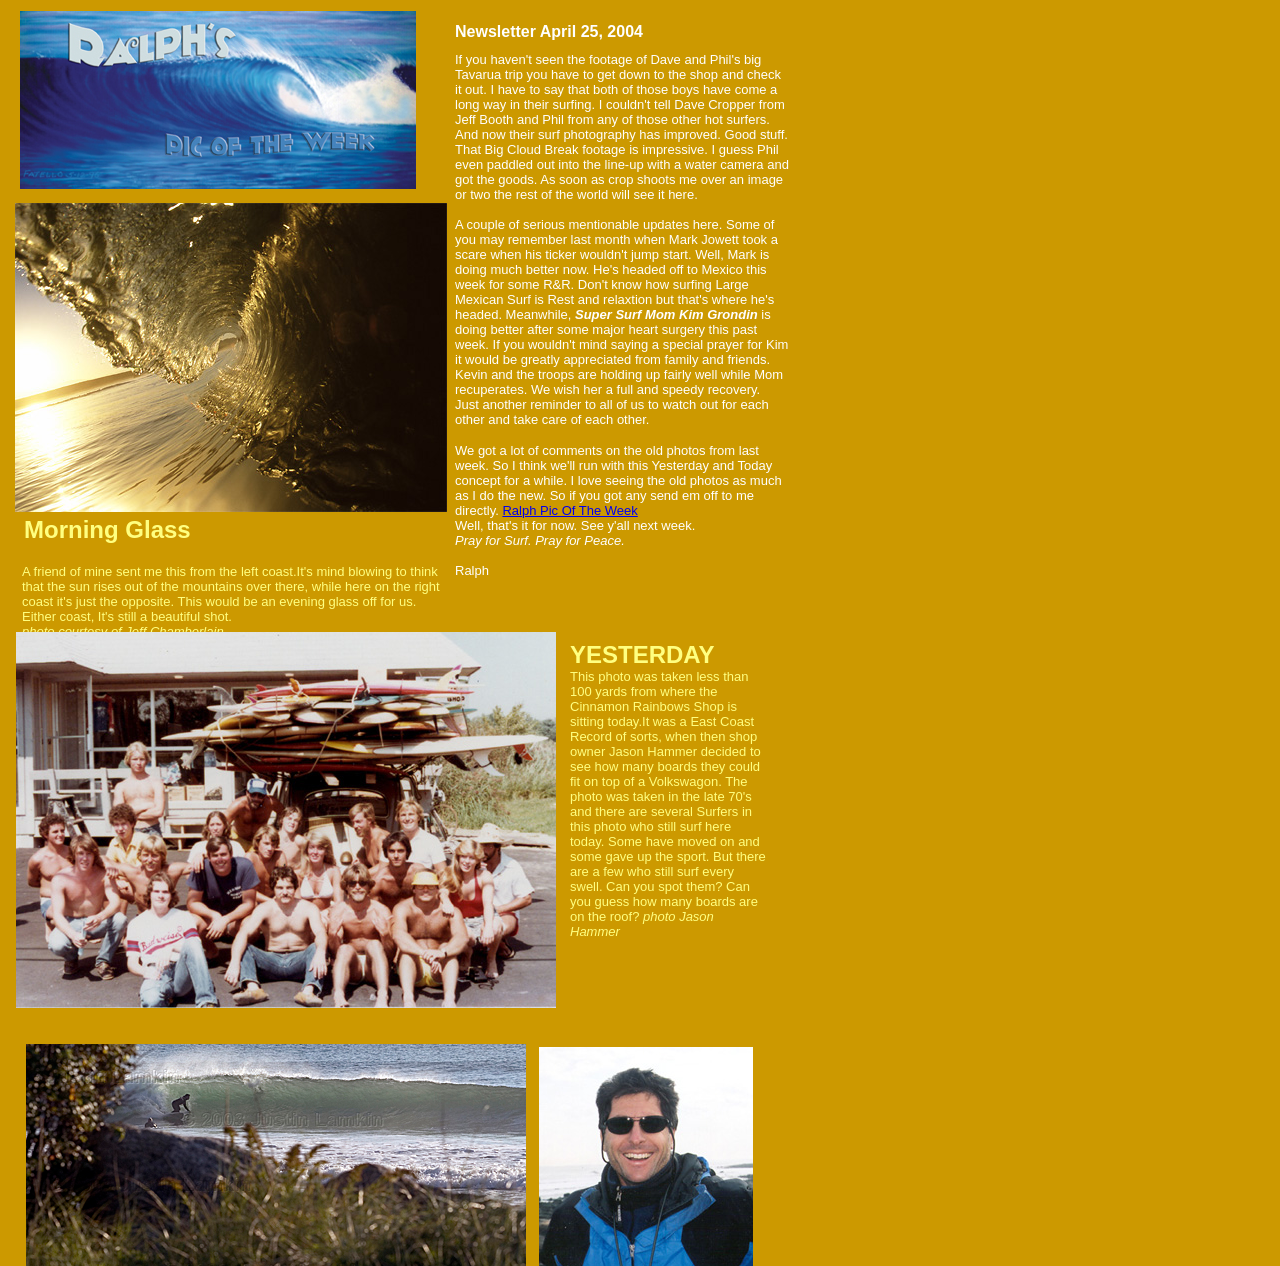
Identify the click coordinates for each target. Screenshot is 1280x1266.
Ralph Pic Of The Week (569, 510)
